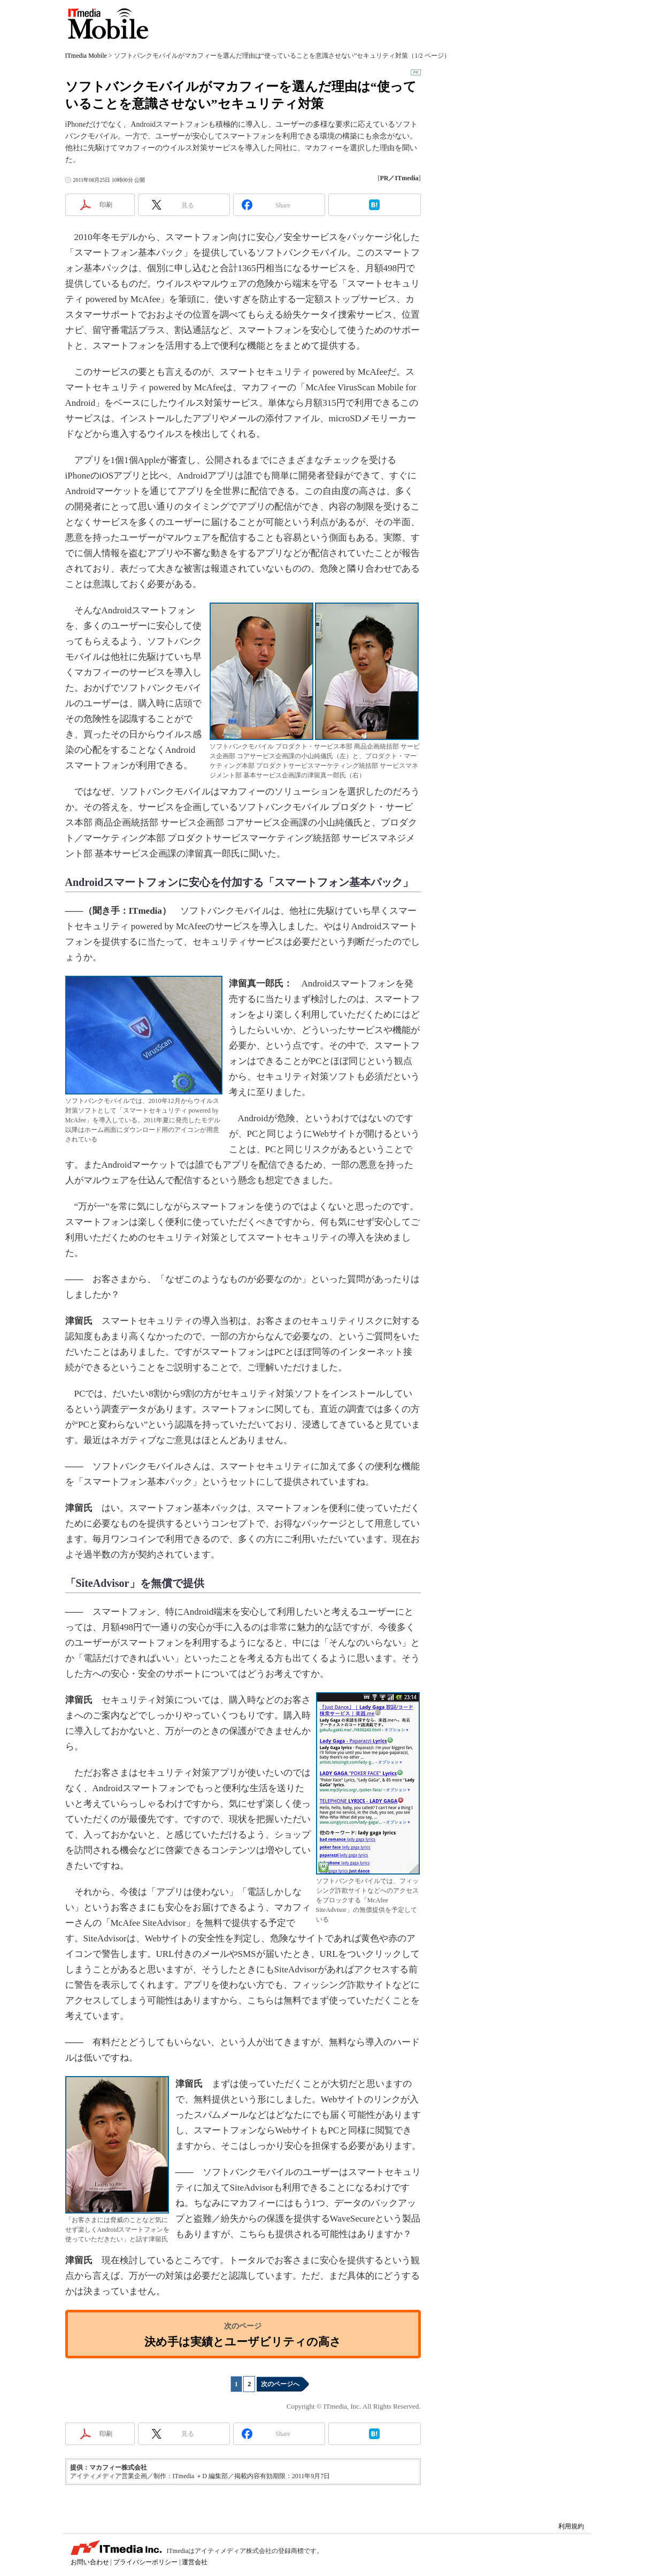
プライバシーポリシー (145, 2562)
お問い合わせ (90, 2562)
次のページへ (280, 2384)
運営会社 (194, 2562)
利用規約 (571, 2526)
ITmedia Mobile (105, 19)
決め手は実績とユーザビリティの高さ (242, 2341)
